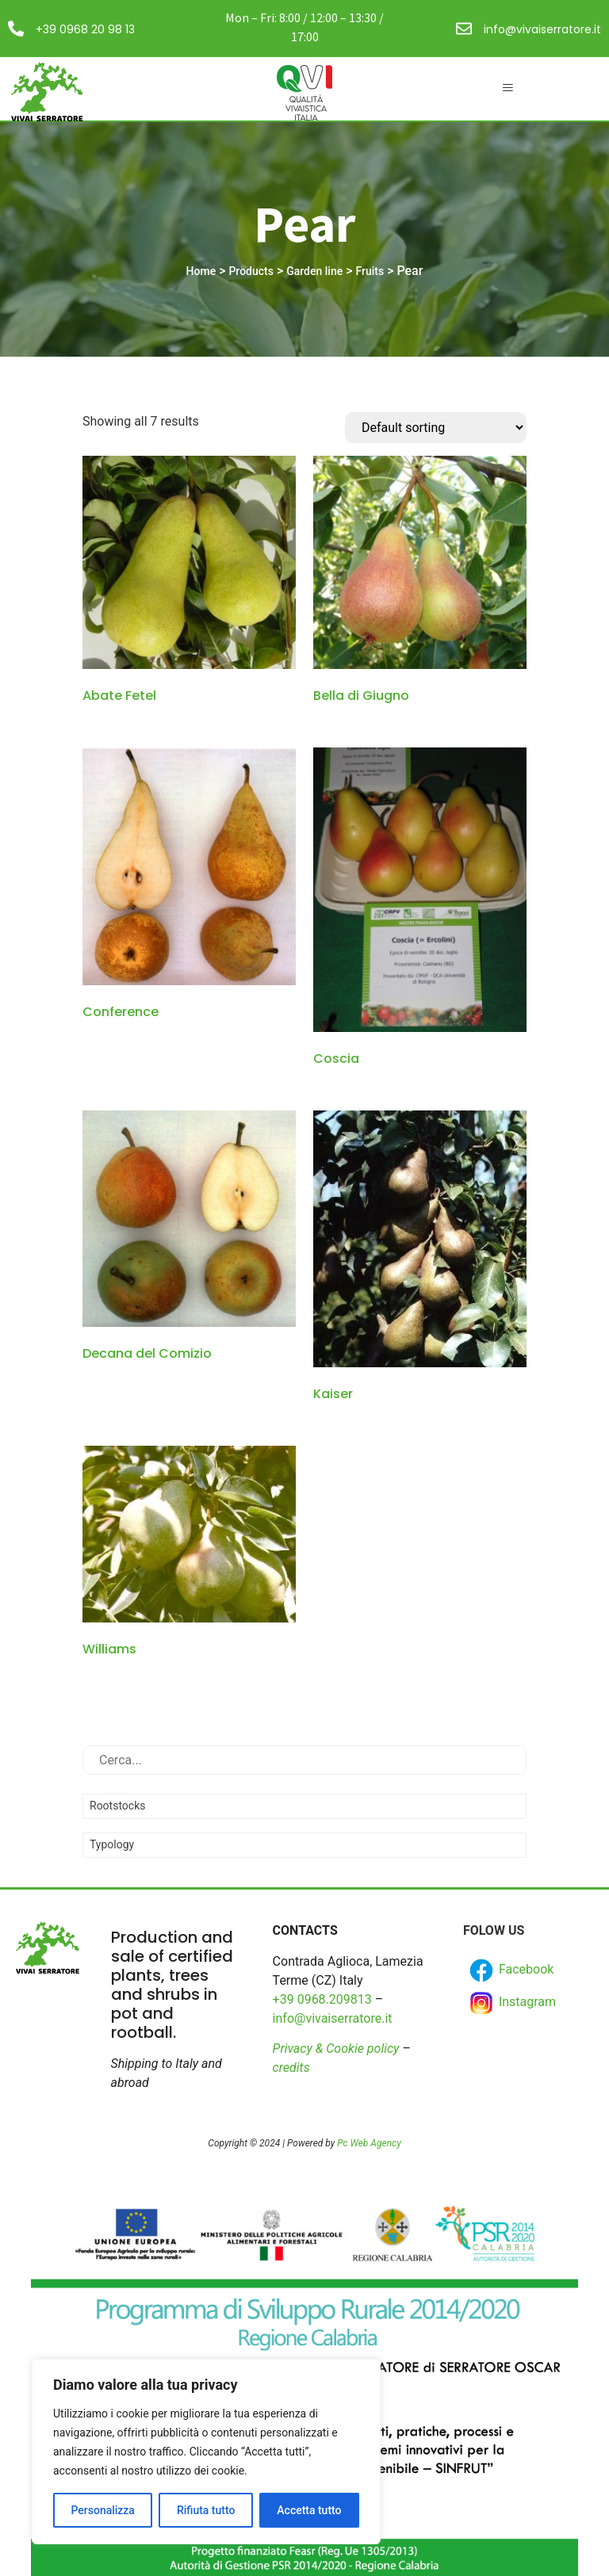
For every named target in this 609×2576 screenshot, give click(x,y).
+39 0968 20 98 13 (85, 29)
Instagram (511, 2003)
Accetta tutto (309, 2510)
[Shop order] (436, 427)
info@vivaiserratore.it (542, 29)
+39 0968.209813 (322, 1999)
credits (291, 2067)
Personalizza (103, 2510)
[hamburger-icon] (507, 89)
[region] (206, 2451)
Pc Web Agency (368, 2143)
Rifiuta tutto (206, 2510)
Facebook (510, 1970)
